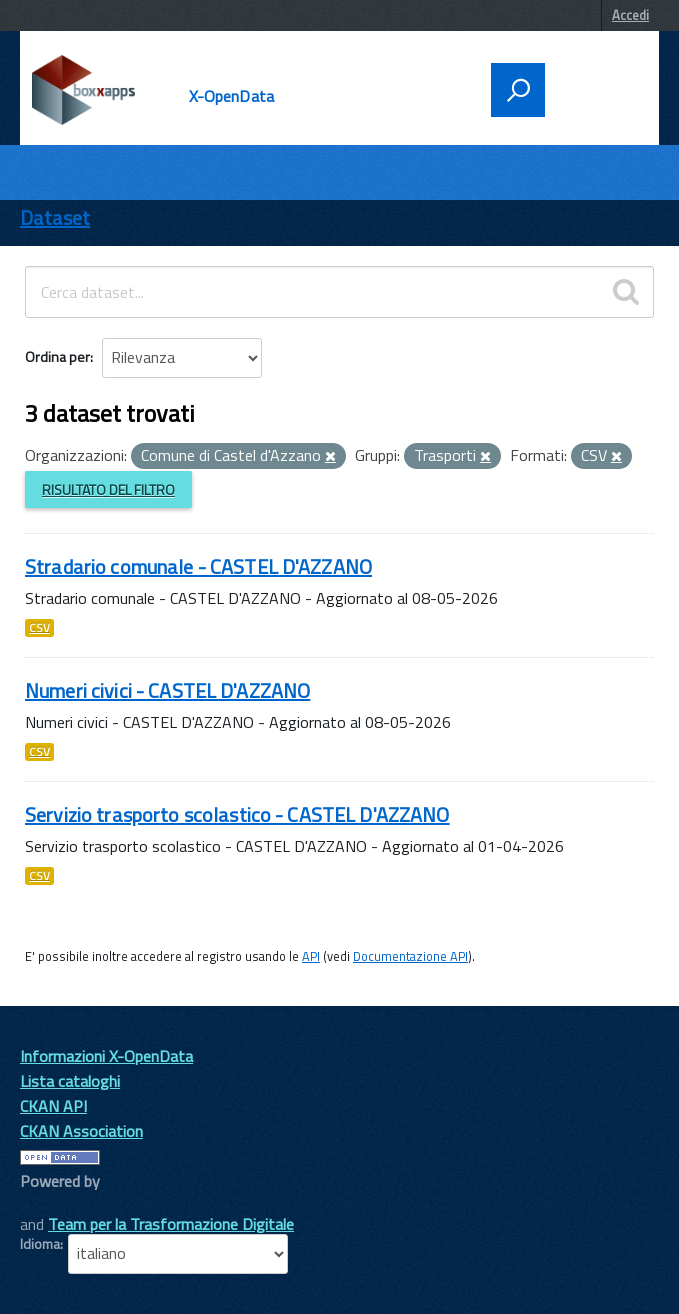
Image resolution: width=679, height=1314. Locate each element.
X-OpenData (232, 96)
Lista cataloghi (70, 1081)
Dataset (55, 217)
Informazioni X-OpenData (106, 1056)
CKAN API (53, 1106)
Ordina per (57, 356)
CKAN (54, 1203)
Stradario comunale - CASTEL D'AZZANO (198, 566)
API (311, 956)
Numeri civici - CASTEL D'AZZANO (167, 690)
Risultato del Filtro (108, 489)
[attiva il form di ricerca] (518, 90)
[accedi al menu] (596, 88)
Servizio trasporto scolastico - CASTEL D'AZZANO (237, 814)
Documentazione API (410, 956)
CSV (39, 628)
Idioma (40, 1244)
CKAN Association (81, 1131)
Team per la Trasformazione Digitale (171, 1224)
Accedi (630, 15)
